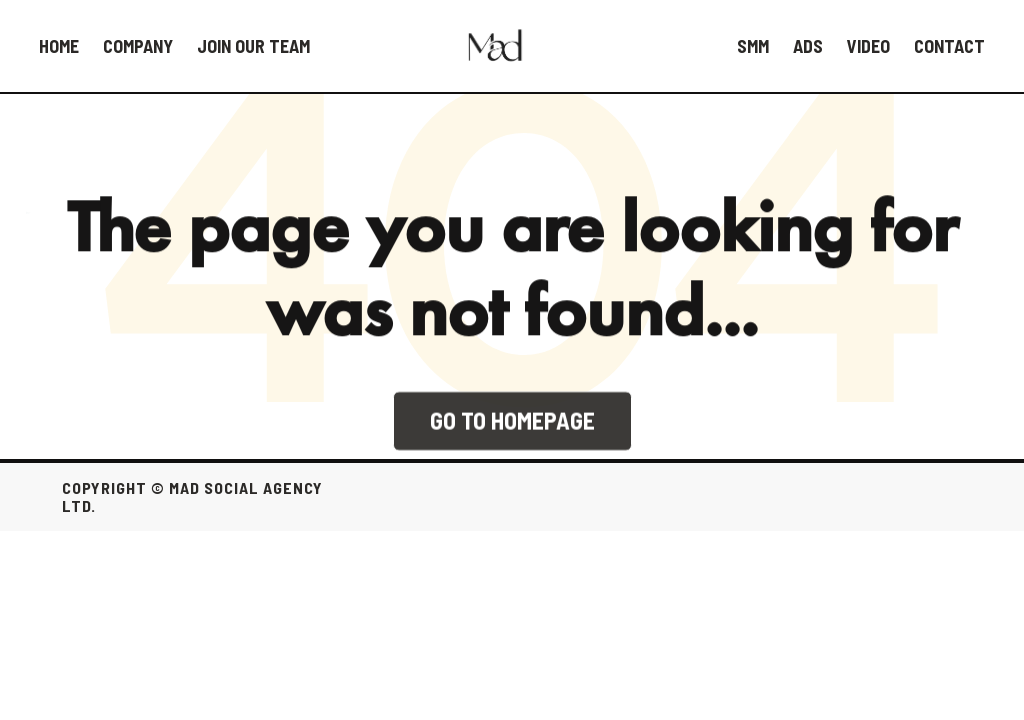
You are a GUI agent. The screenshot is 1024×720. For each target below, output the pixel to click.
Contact (949, 46)
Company (138, 46)
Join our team (253, 46)
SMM (753, 46)
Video (868, 46)
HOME (59, 46)
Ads (808, 46)
